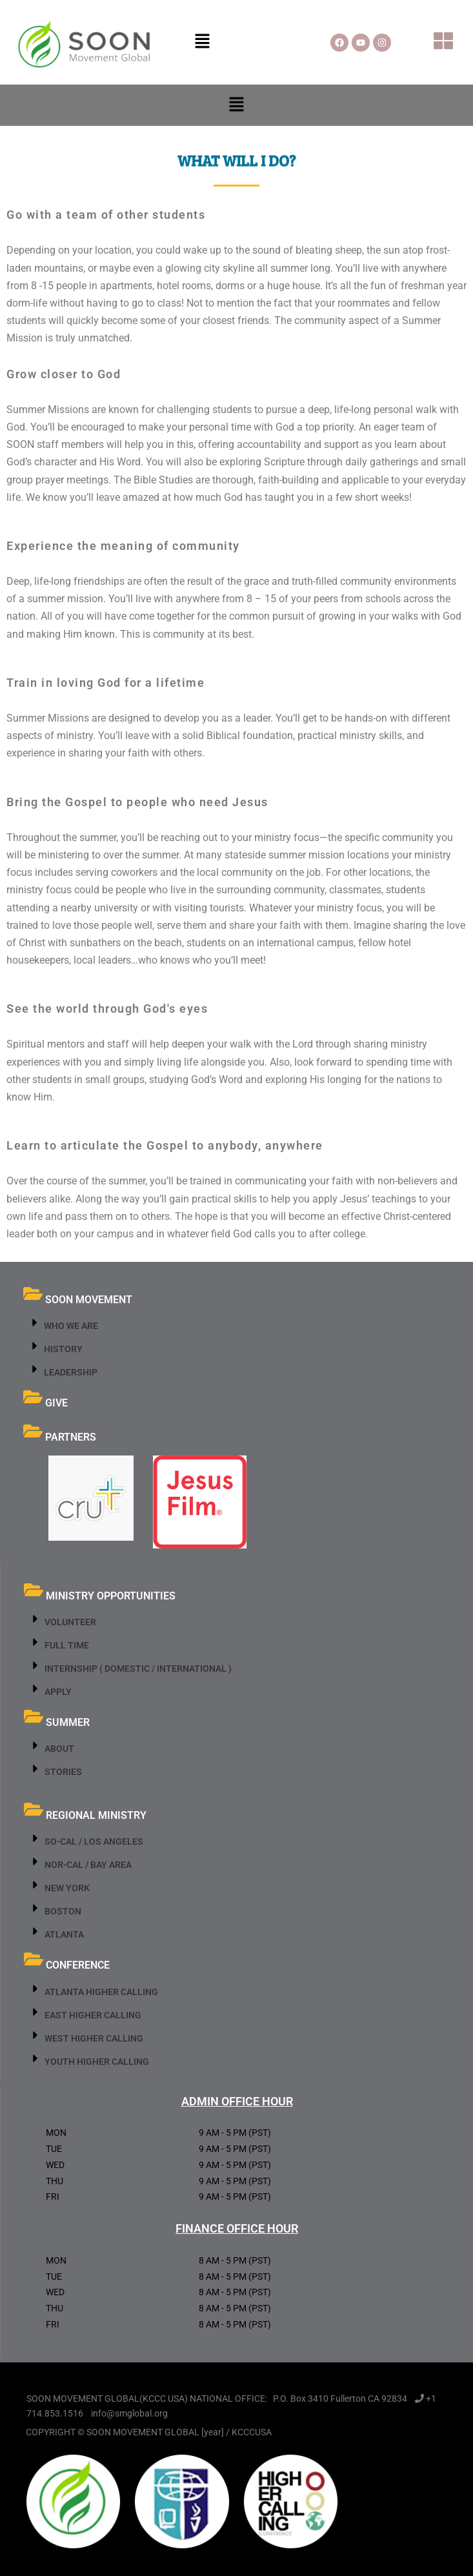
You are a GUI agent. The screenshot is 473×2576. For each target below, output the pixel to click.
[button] (202, 42)
